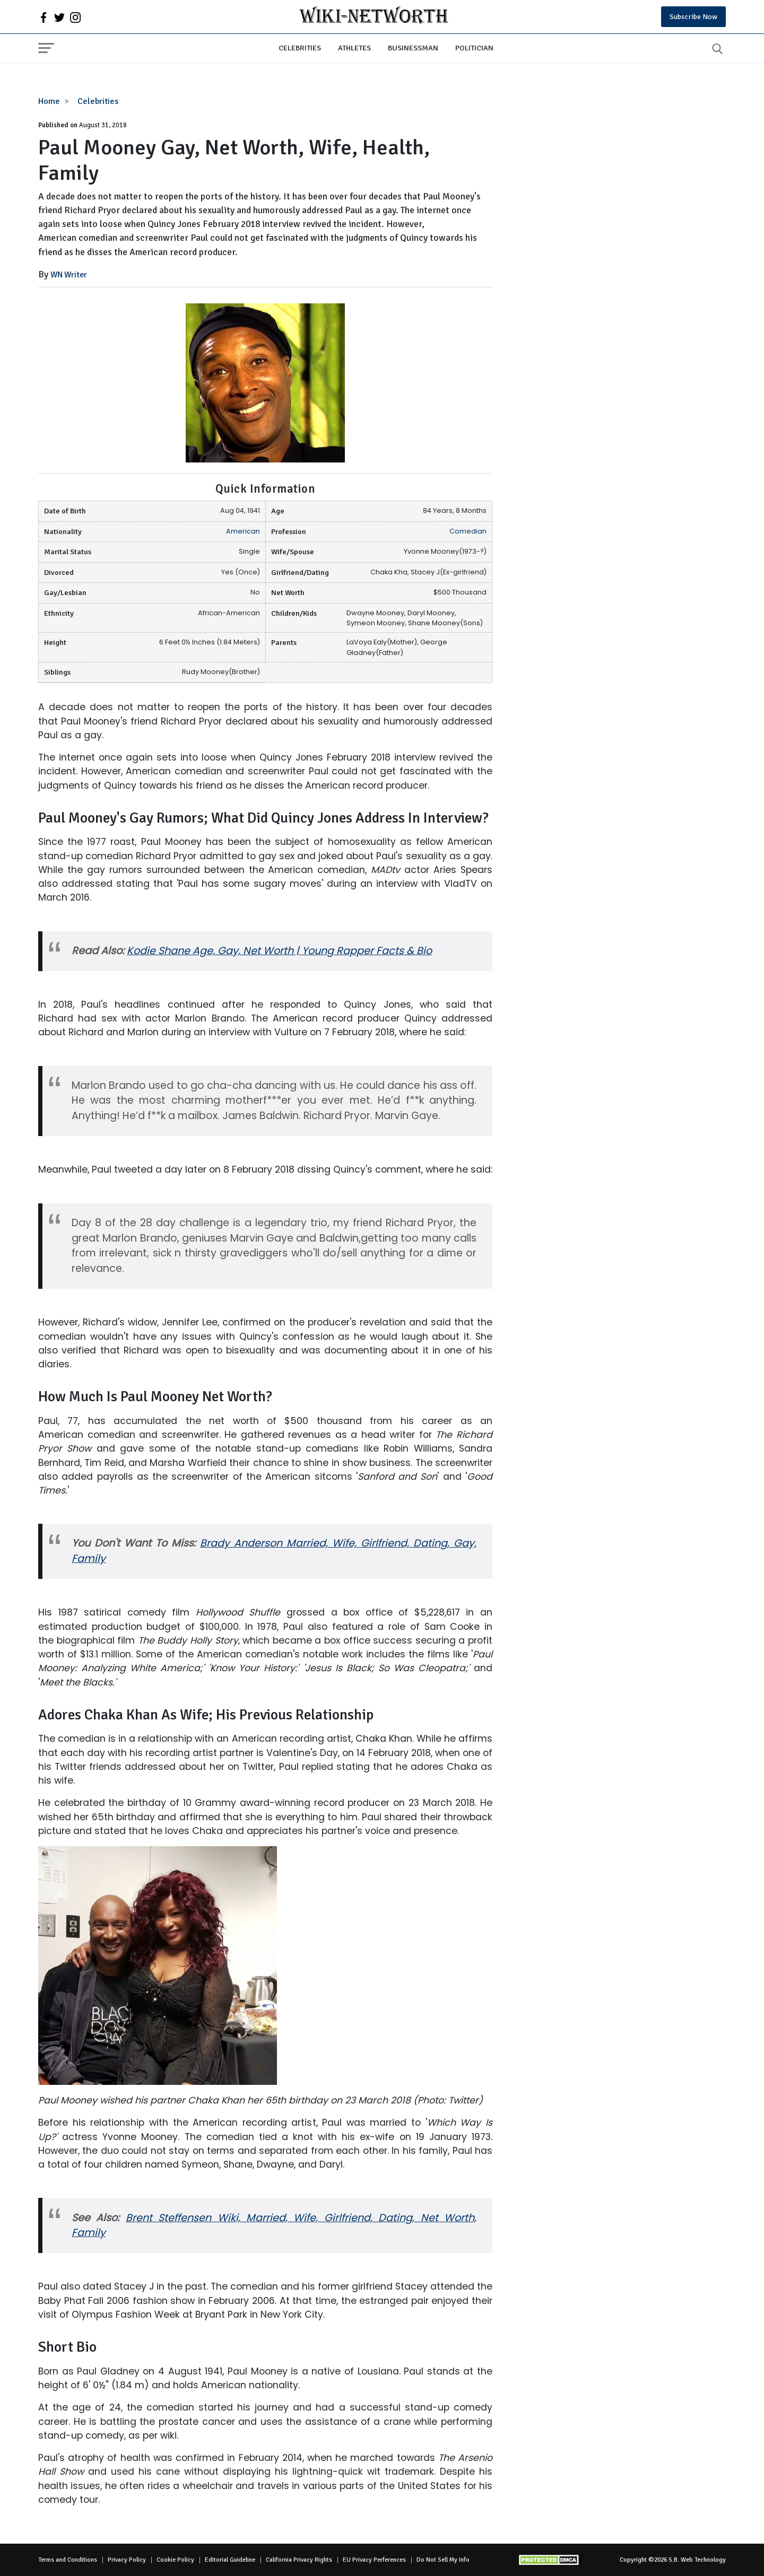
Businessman (413, 48)
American (243, 531)
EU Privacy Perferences (374, 2560)
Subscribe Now (693, 16)
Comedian (468, 531)
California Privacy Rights (299, 2560)
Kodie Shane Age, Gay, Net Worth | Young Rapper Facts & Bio (279, 951)
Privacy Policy (127, 2560)
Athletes (354, 48)
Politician (474, 48)
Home (49, 101)
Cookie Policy (175, 2560)
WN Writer (68, 274)
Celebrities (300, 48)
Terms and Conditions (67, 2560)
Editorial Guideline (230, 2560)
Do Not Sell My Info (443, 2560)
